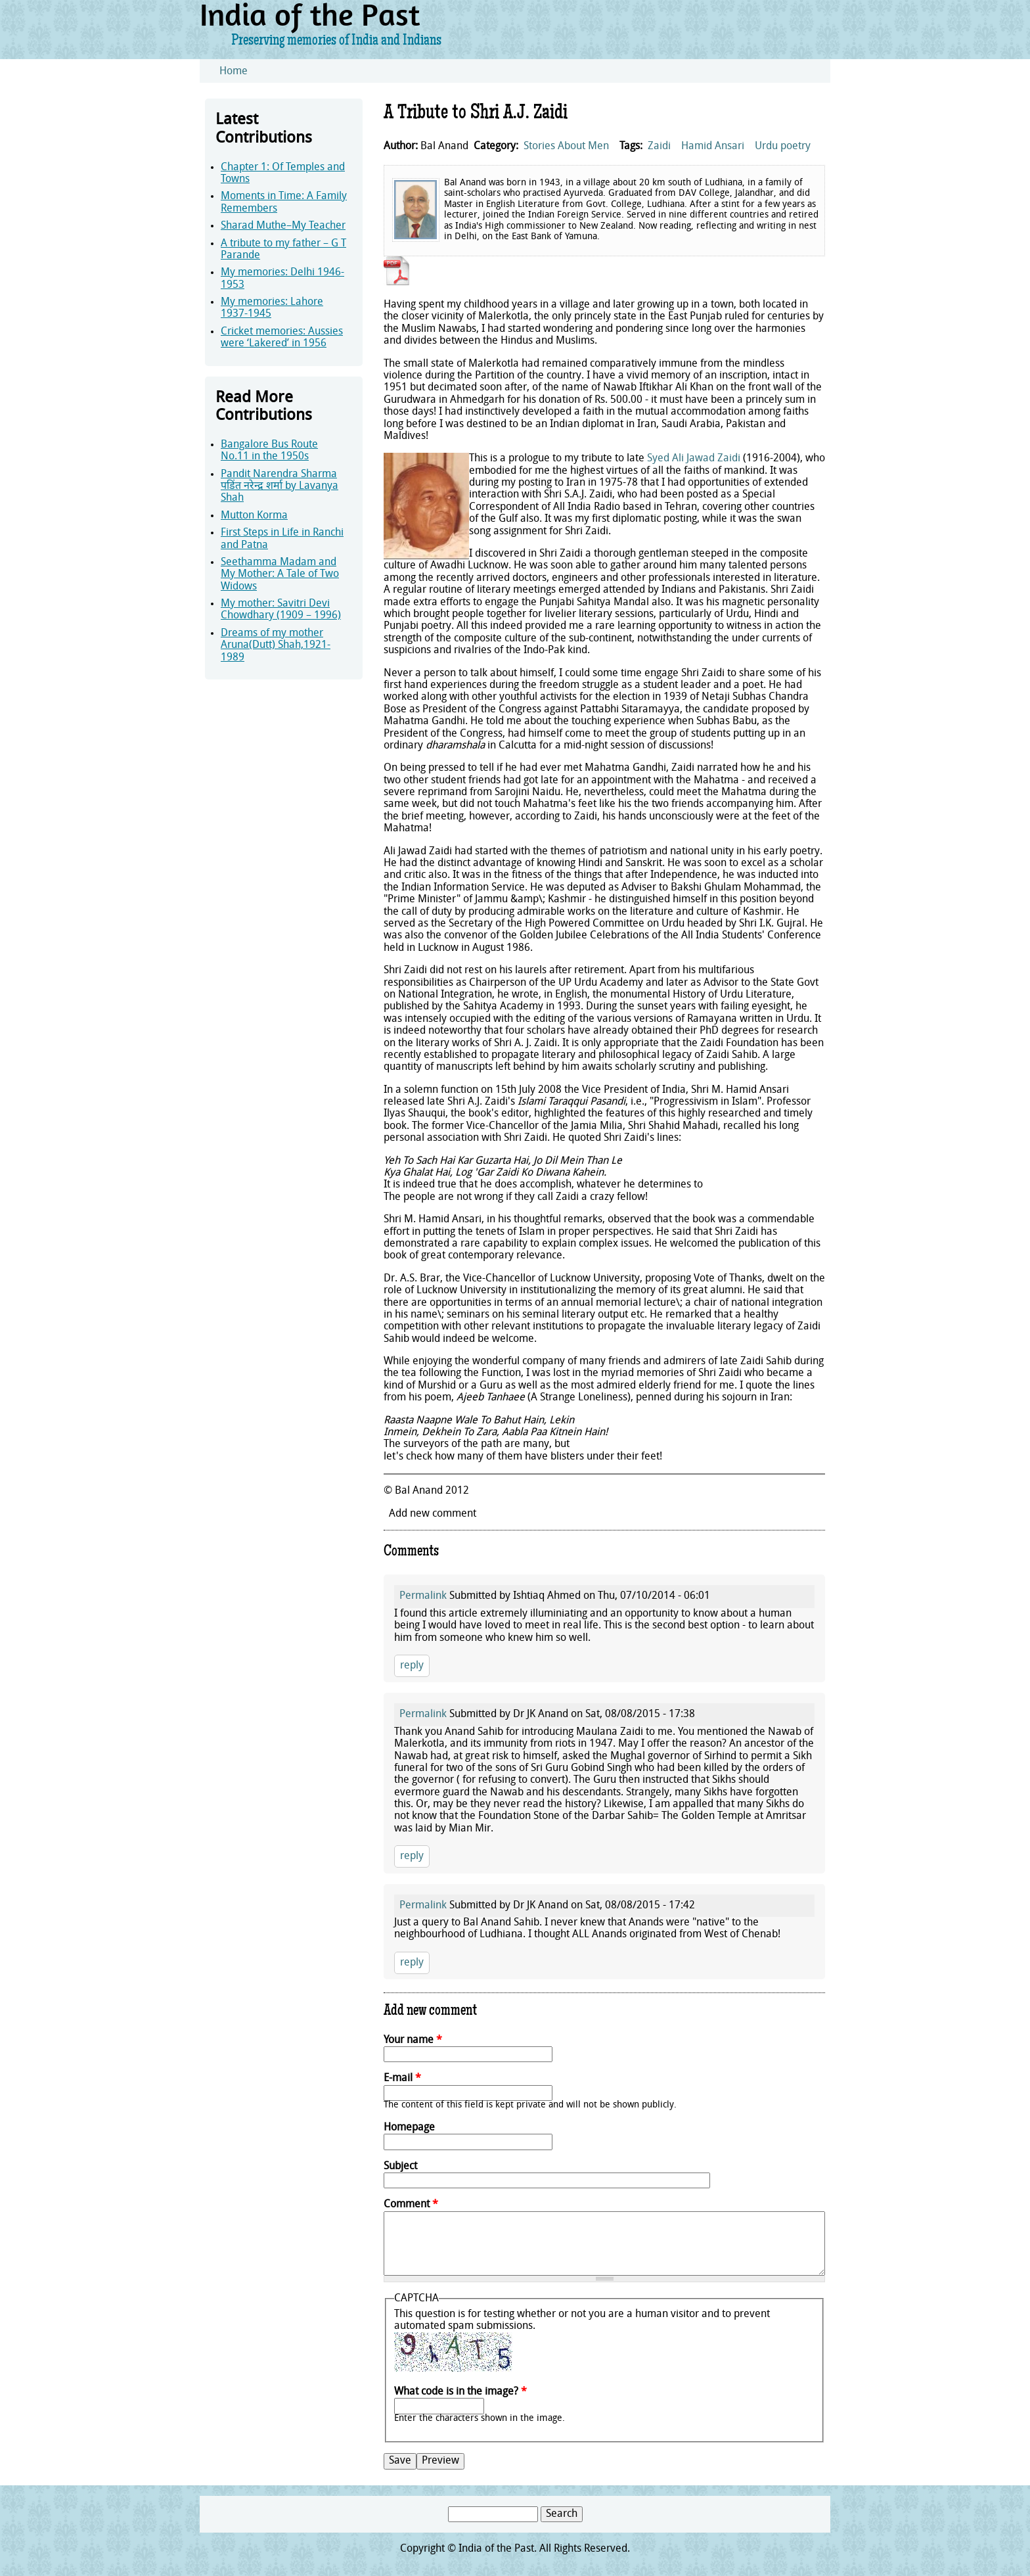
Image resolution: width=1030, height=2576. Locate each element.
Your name (413, 2040)
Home (233, 71)
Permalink (423, 1596)
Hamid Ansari (712, 146)
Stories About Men (566, 146)
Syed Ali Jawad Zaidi (693, 458)
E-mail (402, 2078)
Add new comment (432, 1514)
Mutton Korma (254, 516)
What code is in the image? (460, 2392)
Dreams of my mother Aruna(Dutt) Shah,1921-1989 (275, 645)
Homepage (409, 2128)
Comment (411, 2204)
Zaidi (659, 146)
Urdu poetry (783, 146)
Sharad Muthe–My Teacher (283, 226)
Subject (400, 2166)
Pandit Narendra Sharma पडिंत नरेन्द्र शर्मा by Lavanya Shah (279, 486)
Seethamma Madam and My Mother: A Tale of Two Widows (280, 574)
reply (412, 1666)
